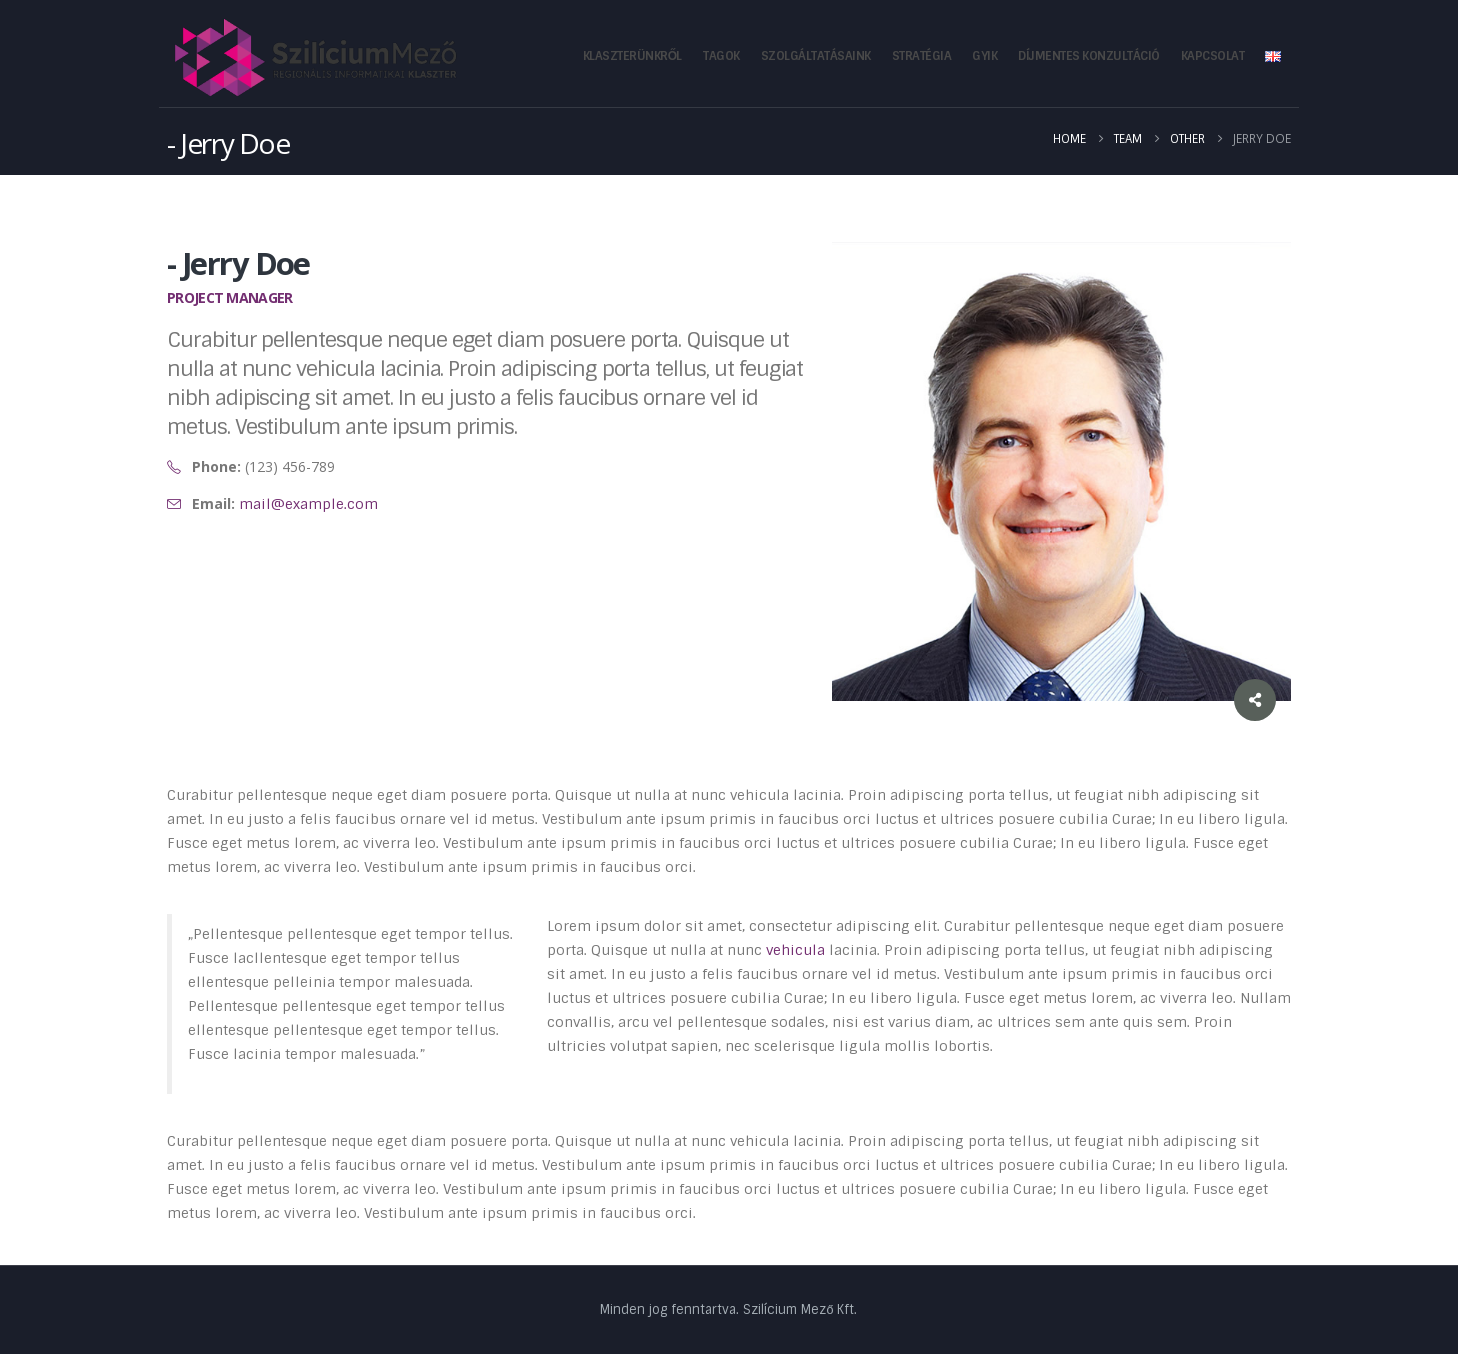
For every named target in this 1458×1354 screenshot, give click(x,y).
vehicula (795, 950)
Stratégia (922, 56)
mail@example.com (308, 504)
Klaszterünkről (632, 56)
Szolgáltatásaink (816, 56)
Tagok (721, 56)
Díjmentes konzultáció (1089, 56)
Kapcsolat (1213, 56)
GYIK (984, 56)
